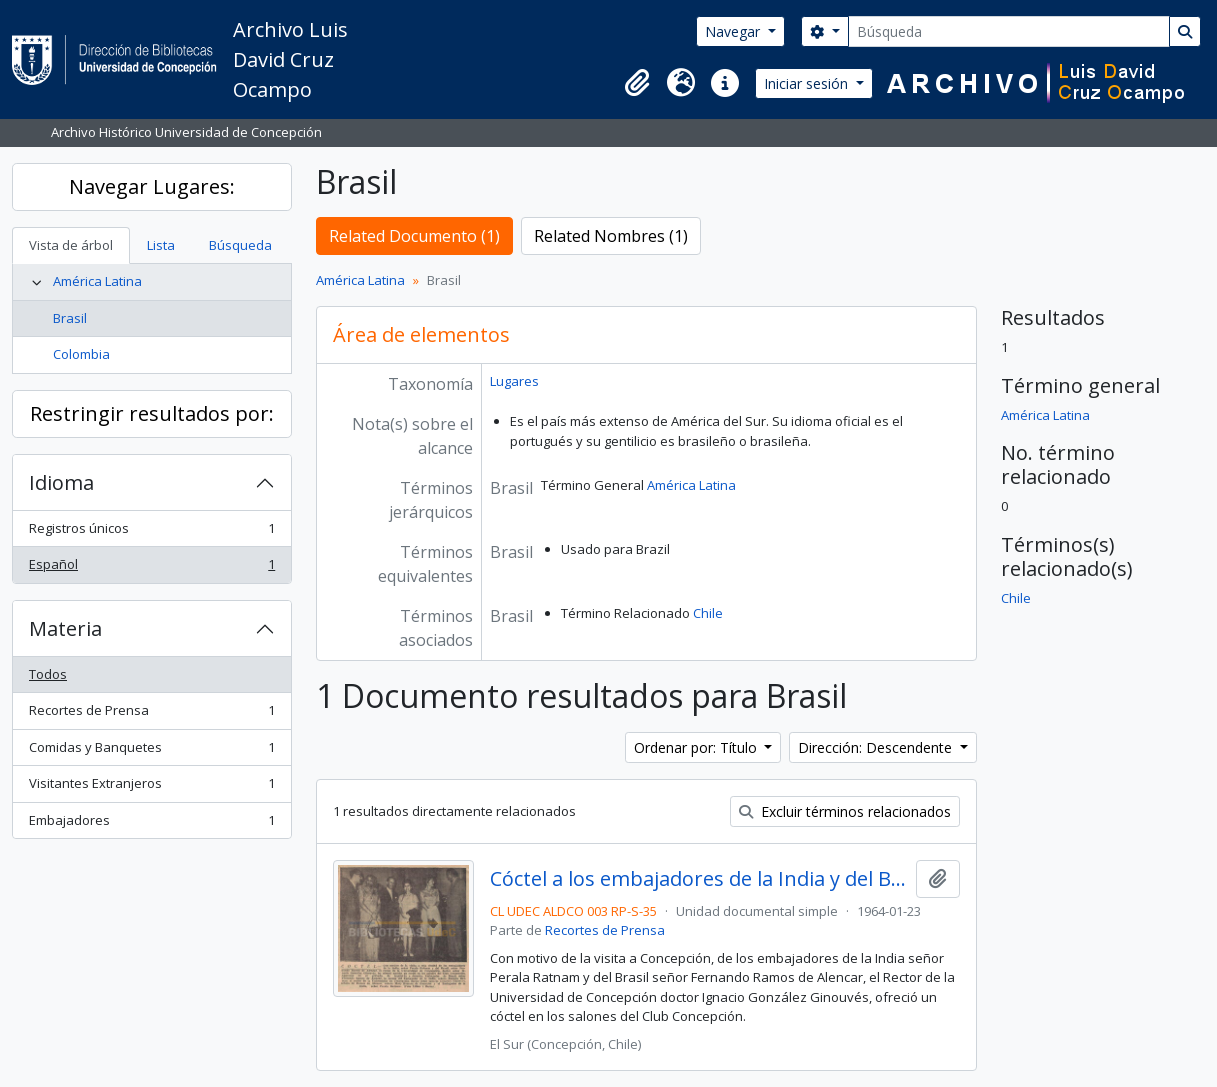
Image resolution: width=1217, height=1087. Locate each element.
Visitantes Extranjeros (151, 787)
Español (151, 568)
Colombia (81, 354)
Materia (65, 628)
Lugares (514, 381)
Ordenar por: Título (697, 747)
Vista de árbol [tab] (71, 245)
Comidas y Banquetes (151, 751)
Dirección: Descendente (877, 747)
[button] (637, 83)
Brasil (70, 318)
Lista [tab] (161, 245)
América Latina (97, 281)
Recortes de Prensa (151, 714)
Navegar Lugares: (152, 186)
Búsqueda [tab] (240, 245)
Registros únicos (151, 532)
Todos (48, 674)
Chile (708, 613)
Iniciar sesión (808, 83)
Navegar (734, 31)
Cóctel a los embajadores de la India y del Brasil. (699, 879)
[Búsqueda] (1009, 31)
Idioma (61, 482)
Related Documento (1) (414, 236)
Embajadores (151, 824)
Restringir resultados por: (152, 413)
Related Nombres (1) (611, 236)
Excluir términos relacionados (845, 811)
